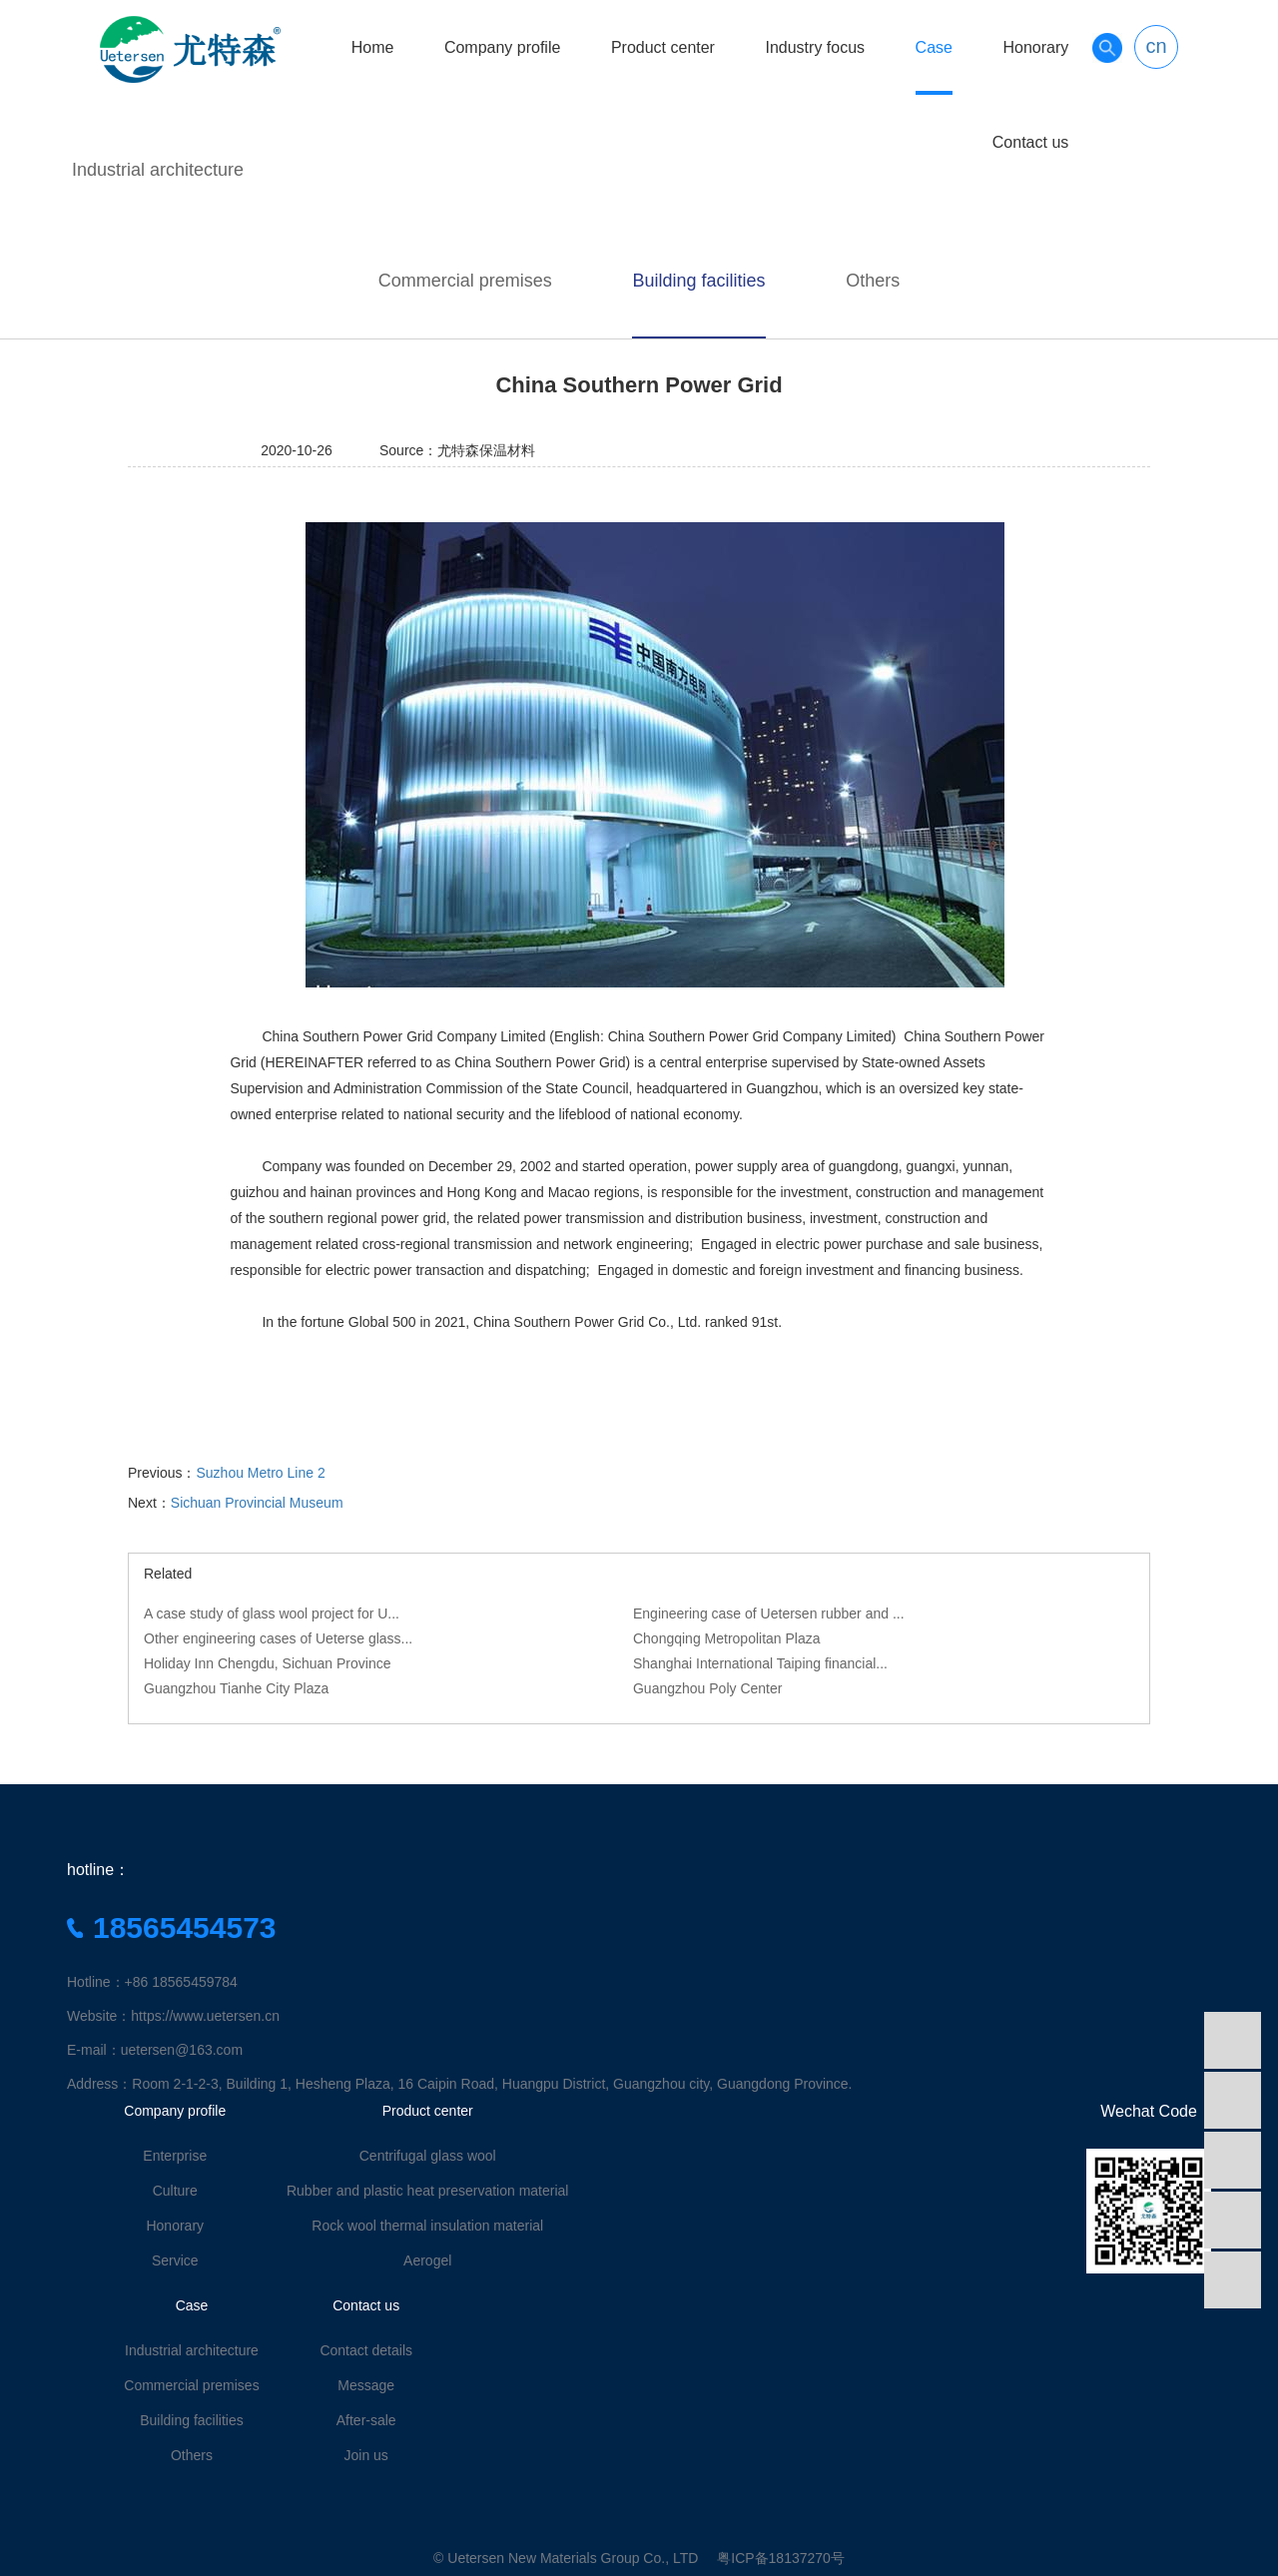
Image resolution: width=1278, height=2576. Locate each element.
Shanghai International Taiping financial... (760, 1663)
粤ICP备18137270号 (781, 2558)
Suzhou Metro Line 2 (260, 1473)
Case (934, 47)
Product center (663, 47)
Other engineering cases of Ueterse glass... (278, 1638)
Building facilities (698, 281)
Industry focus (815, 47)
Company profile (502, 47)
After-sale (366, 2420)
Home (372, 47)
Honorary (1035, 47)
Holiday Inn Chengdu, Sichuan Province (267, 1663)
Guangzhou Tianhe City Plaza (236, 1688)
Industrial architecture (158, 170)
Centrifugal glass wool (427, 2156)
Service (175, 2260)
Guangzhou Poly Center (707, 1688)
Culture (175, 2191)
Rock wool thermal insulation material (427, 2226)
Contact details (366, 2350)
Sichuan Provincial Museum (257, 1503)
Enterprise (175, 2156)
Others (873, 281)
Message (365, 2385)
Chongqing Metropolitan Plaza (727, 1638)
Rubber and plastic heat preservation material (428, 2191)
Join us (366, 2455)
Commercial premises (465, 281)
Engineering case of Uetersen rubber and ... (769, 1613)
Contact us (1030, 142)
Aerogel (427, 2260)
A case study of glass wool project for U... (271, 1613)
